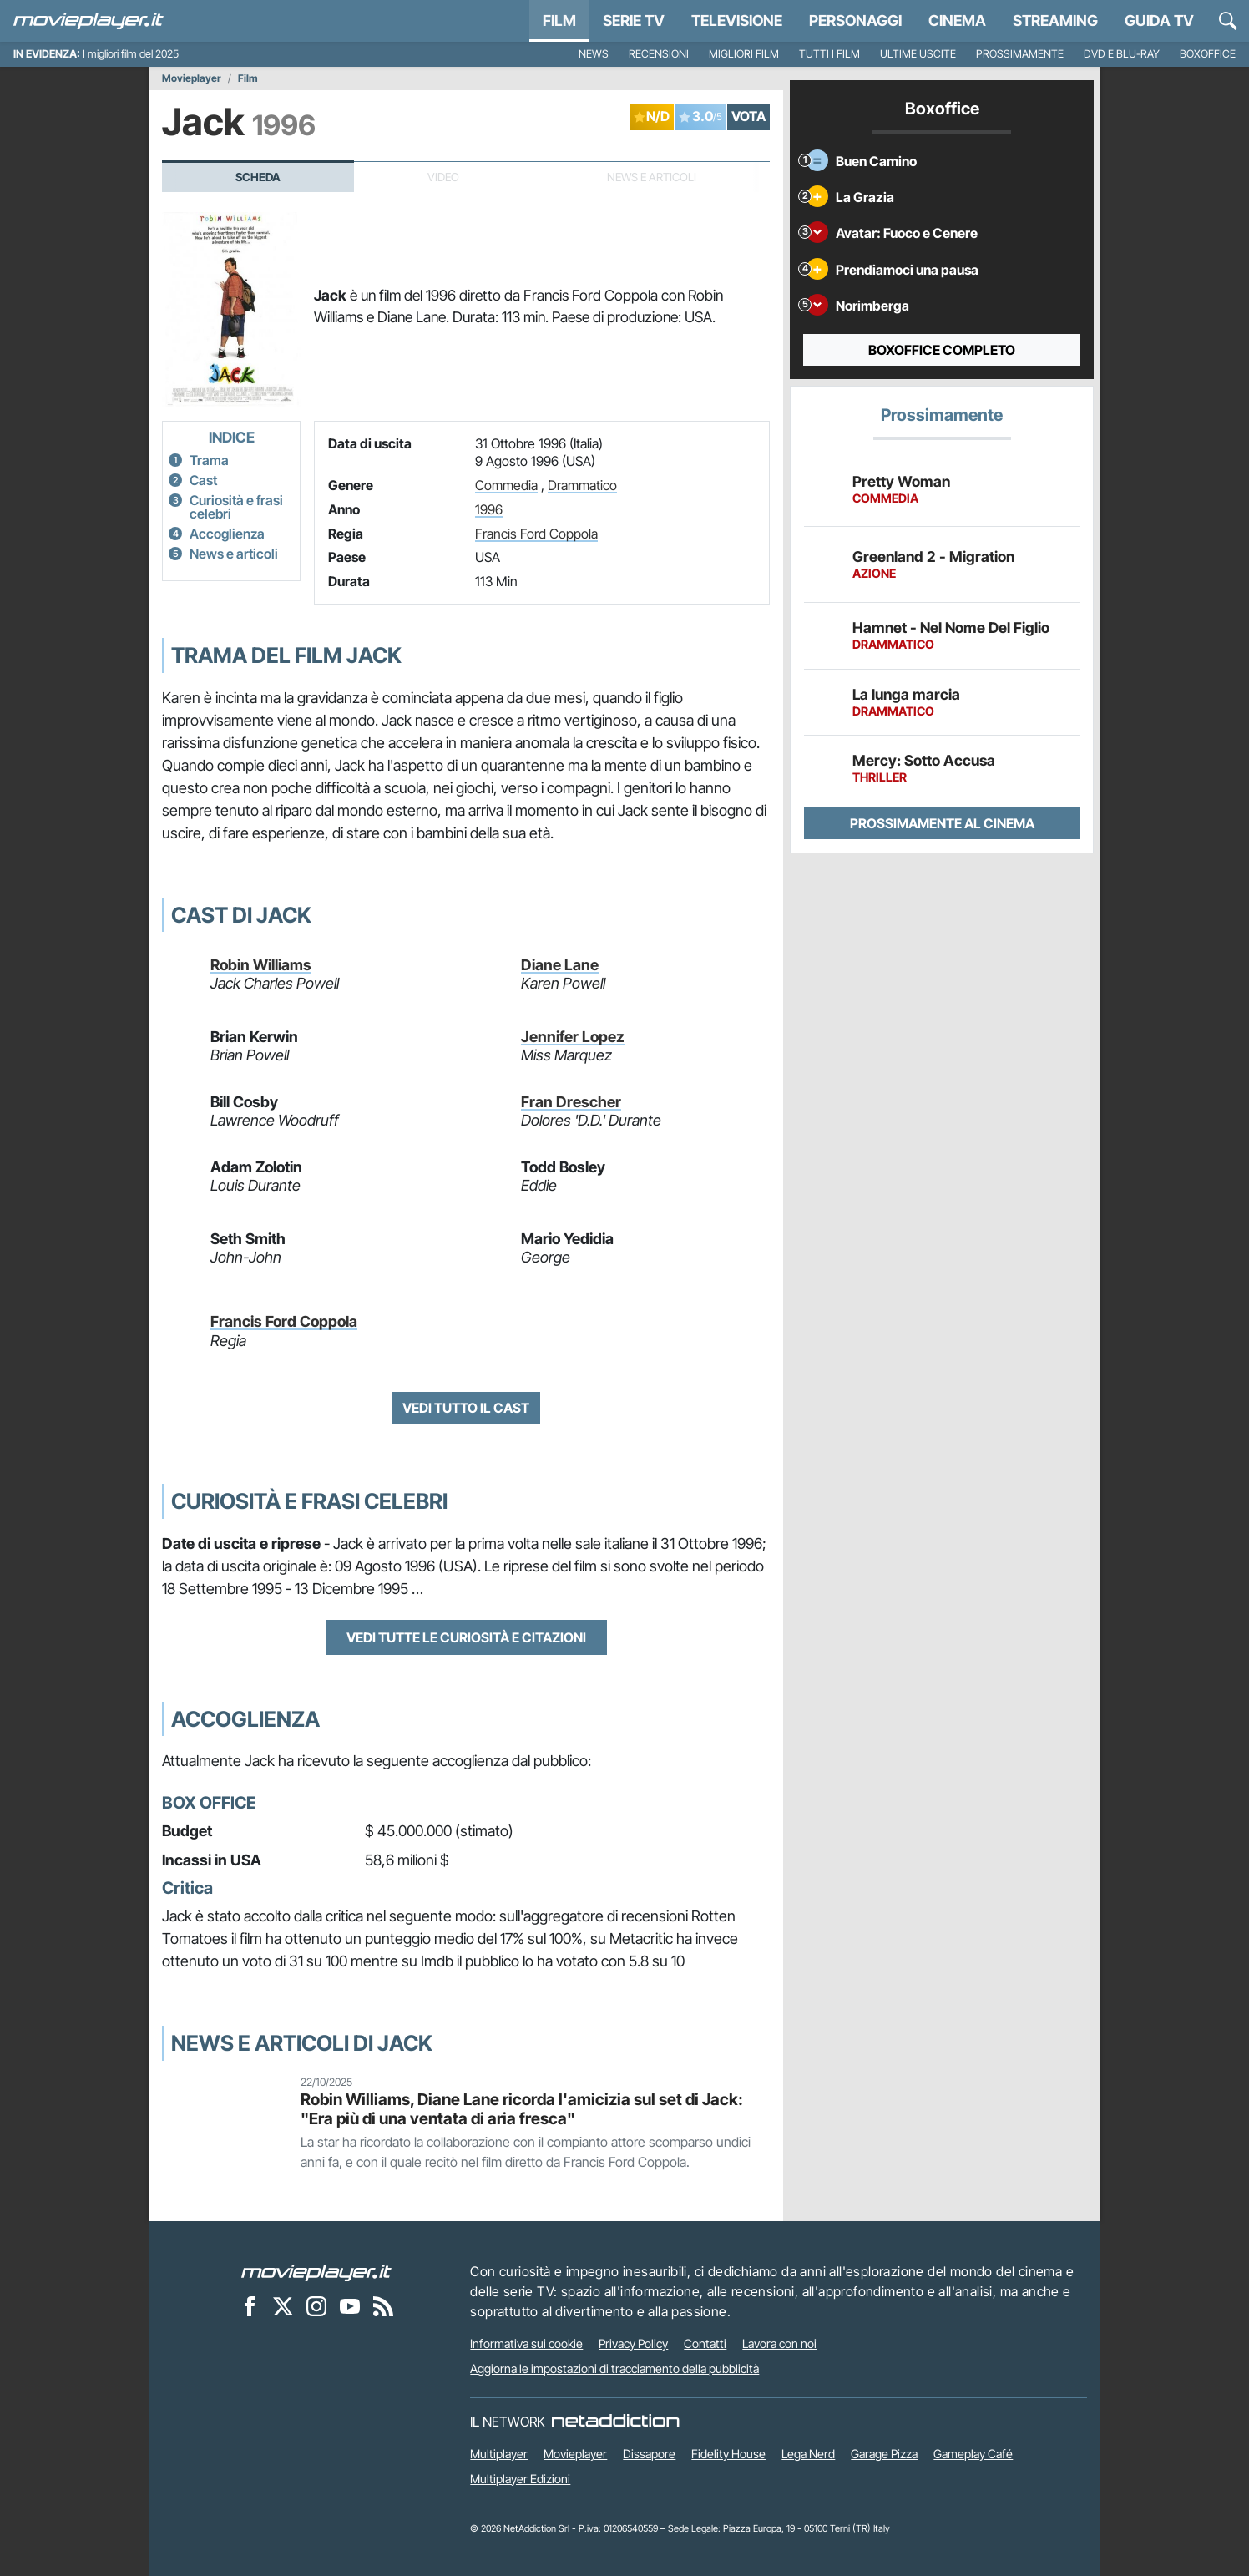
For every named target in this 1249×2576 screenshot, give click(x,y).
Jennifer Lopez (572, 1036)
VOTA (748, 116)
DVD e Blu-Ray (1122, 54)
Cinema (957, 20)
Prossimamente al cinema (942, 823)
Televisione (736, 20)
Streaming (1055, 20)
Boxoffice (1208, 54)
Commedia (506, 485)
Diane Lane (560, 965)
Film (559, 20)
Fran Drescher (571, 1102)
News (594, 54)
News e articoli (234, 553)
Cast (203, 480)
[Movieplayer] (316, 2271)
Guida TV (1159, 20)
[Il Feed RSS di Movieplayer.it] (383, 2305)
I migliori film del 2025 (131, 54)
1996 (489, 509)
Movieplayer (191, 78)
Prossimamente (1020, 54)
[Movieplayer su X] (283, 2305)
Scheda (258, 177)
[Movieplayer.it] (88, 21)
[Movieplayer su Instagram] (316, 2305)
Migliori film (744, 54)
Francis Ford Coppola (536, 533)
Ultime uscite (918, 54)
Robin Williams (260, 965)
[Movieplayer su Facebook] (249, 2305)
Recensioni (659, 54)
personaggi (855, 20)
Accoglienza (227, 533)
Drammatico (582, 485)
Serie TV (634, 20)
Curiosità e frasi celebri (236, 507)
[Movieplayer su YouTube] (350, 2305)
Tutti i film (829, 54)
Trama (209, 460)
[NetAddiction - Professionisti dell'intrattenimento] (615, 2422)
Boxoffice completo (941, 350)
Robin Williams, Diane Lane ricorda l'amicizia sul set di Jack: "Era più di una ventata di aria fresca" (522, 2108)
